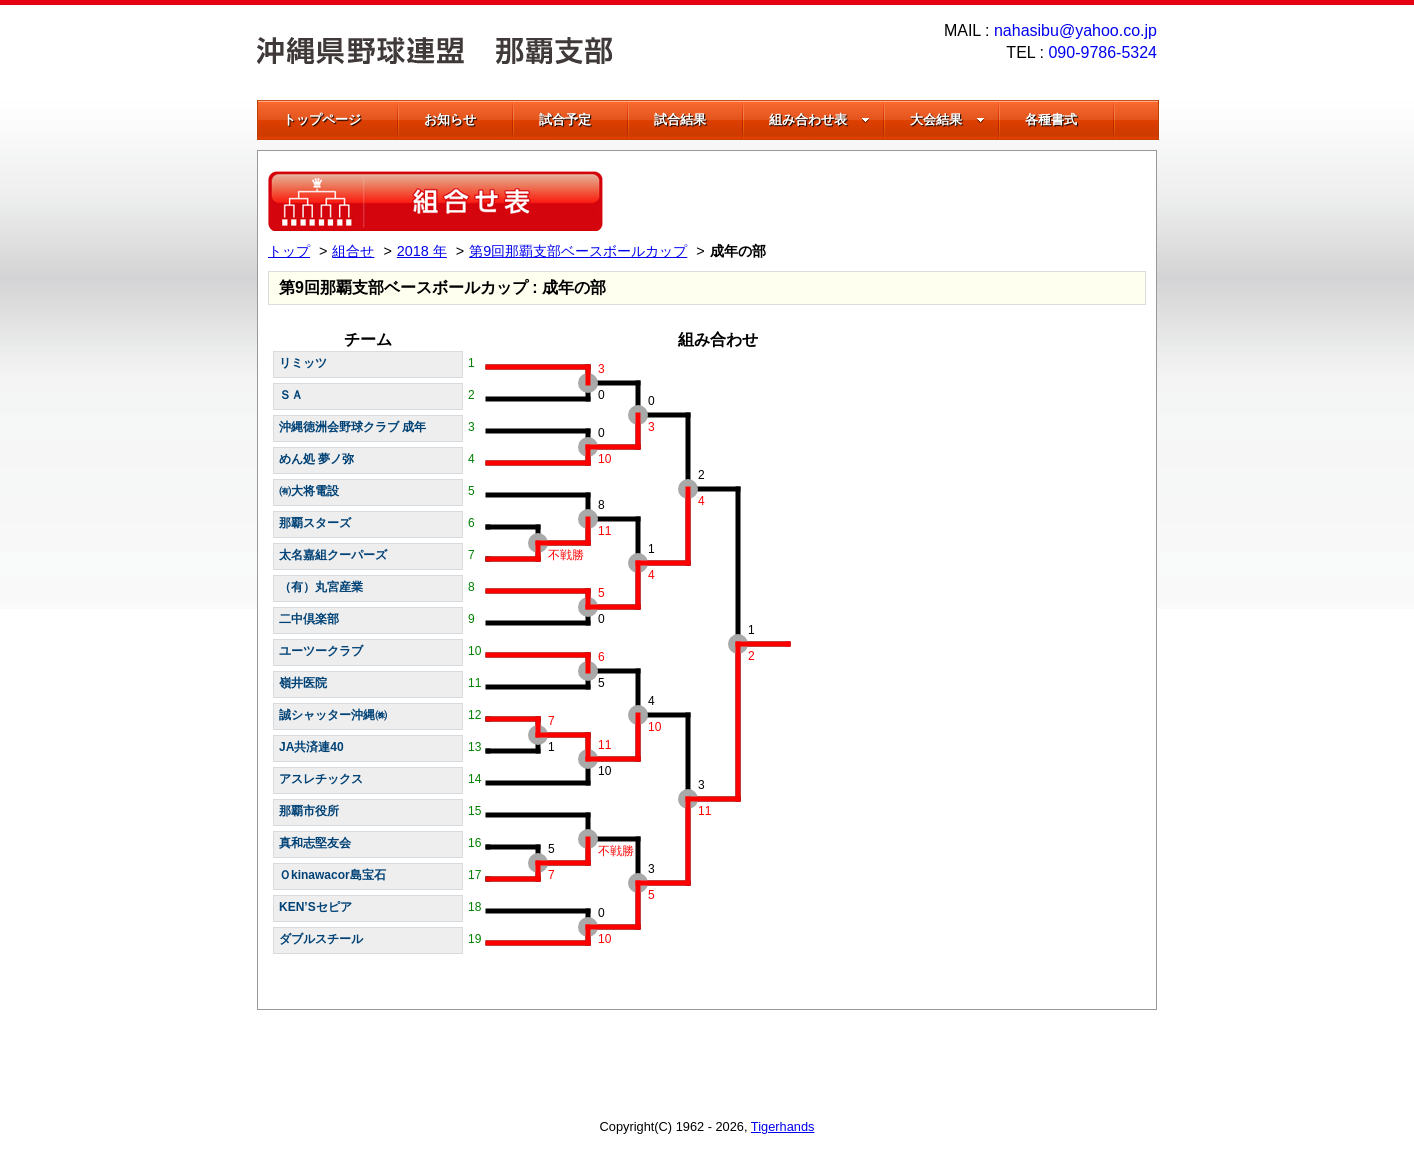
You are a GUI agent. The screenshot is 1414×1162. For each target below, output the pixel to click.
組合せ (353, 251)
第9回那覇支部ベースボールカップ (578, 251)
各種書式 (1051, 119)
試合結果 (680, 119)
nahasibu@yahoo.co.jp (1075, 30)
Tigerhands (783, 1126)
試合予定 (565, 119)
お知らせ (450, 119)
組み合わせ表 (819, 119)
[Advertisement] (912, 201)
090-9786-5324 (1102, 52)
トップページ (322, 119)
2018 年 (422, 251)
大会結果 (947, 119)
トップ (289, 251)
